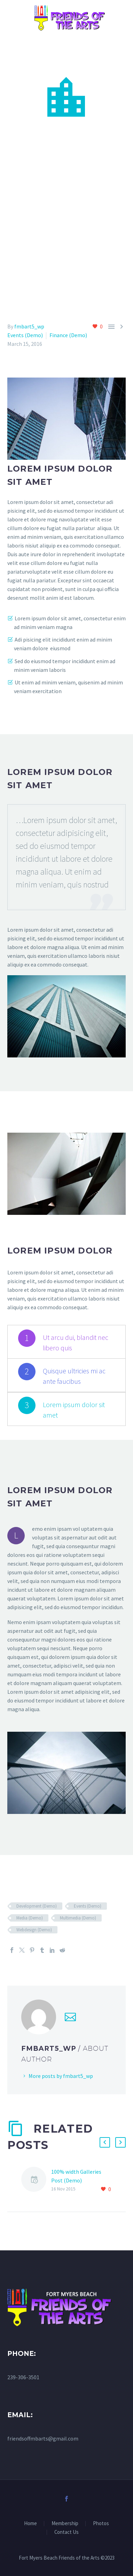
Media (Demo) (29, 1918)
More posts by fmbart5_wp (61, 2075)
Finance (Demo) (68, 335)
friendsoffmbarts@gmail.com (42, 2438)
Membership (65, 2523)
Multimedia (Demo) (78, 1918)
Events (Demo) (25, 335)
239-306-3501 (23, 2377)
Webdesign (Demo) (34, 1930)
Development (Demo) (36, 1906)
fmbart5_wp (29, 326)
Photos (101, 2523)
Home (30, 2523)
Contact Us (66, 2532)
